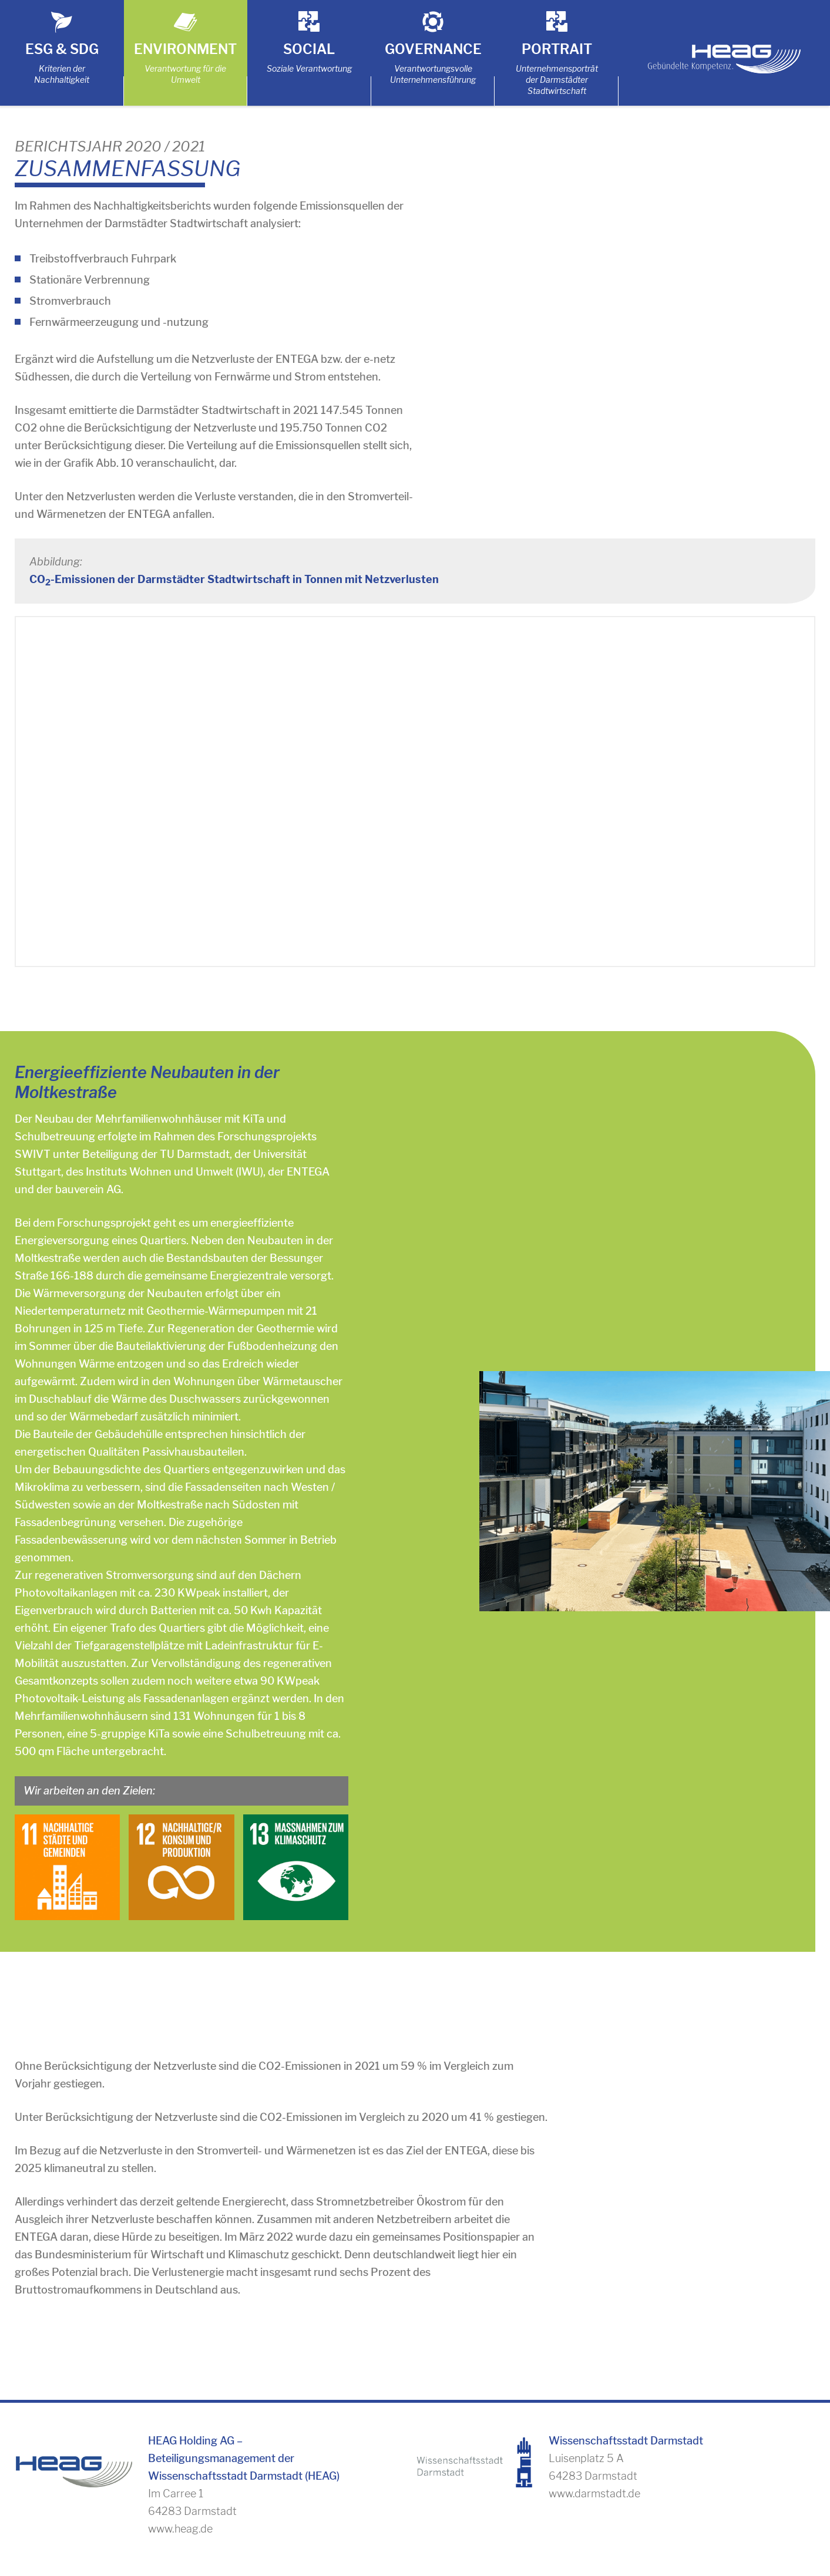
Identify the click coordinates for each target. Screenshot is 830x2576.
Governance (433, 49)
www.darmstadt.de (594, 2493)
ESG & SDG (62, 49)
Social (309, 49)
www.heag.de (180, 2529)
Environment (185, 49)
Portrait (557, 49)
